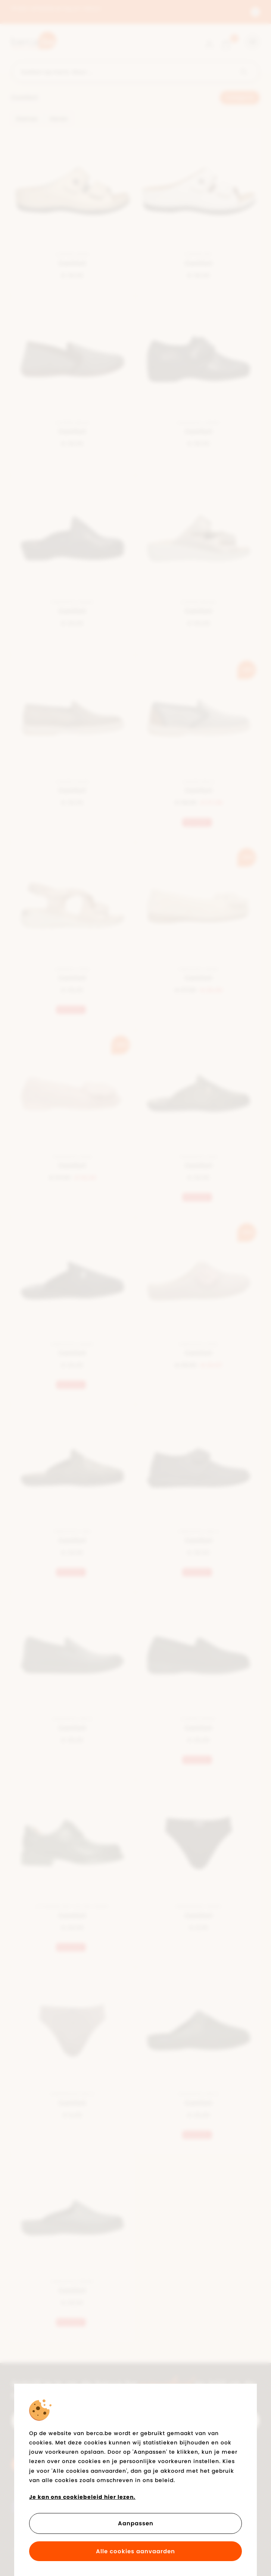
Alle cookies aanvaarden (135, 2551)
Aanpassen (135, 2523)
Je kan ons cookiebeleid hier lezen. (82, 2497)
